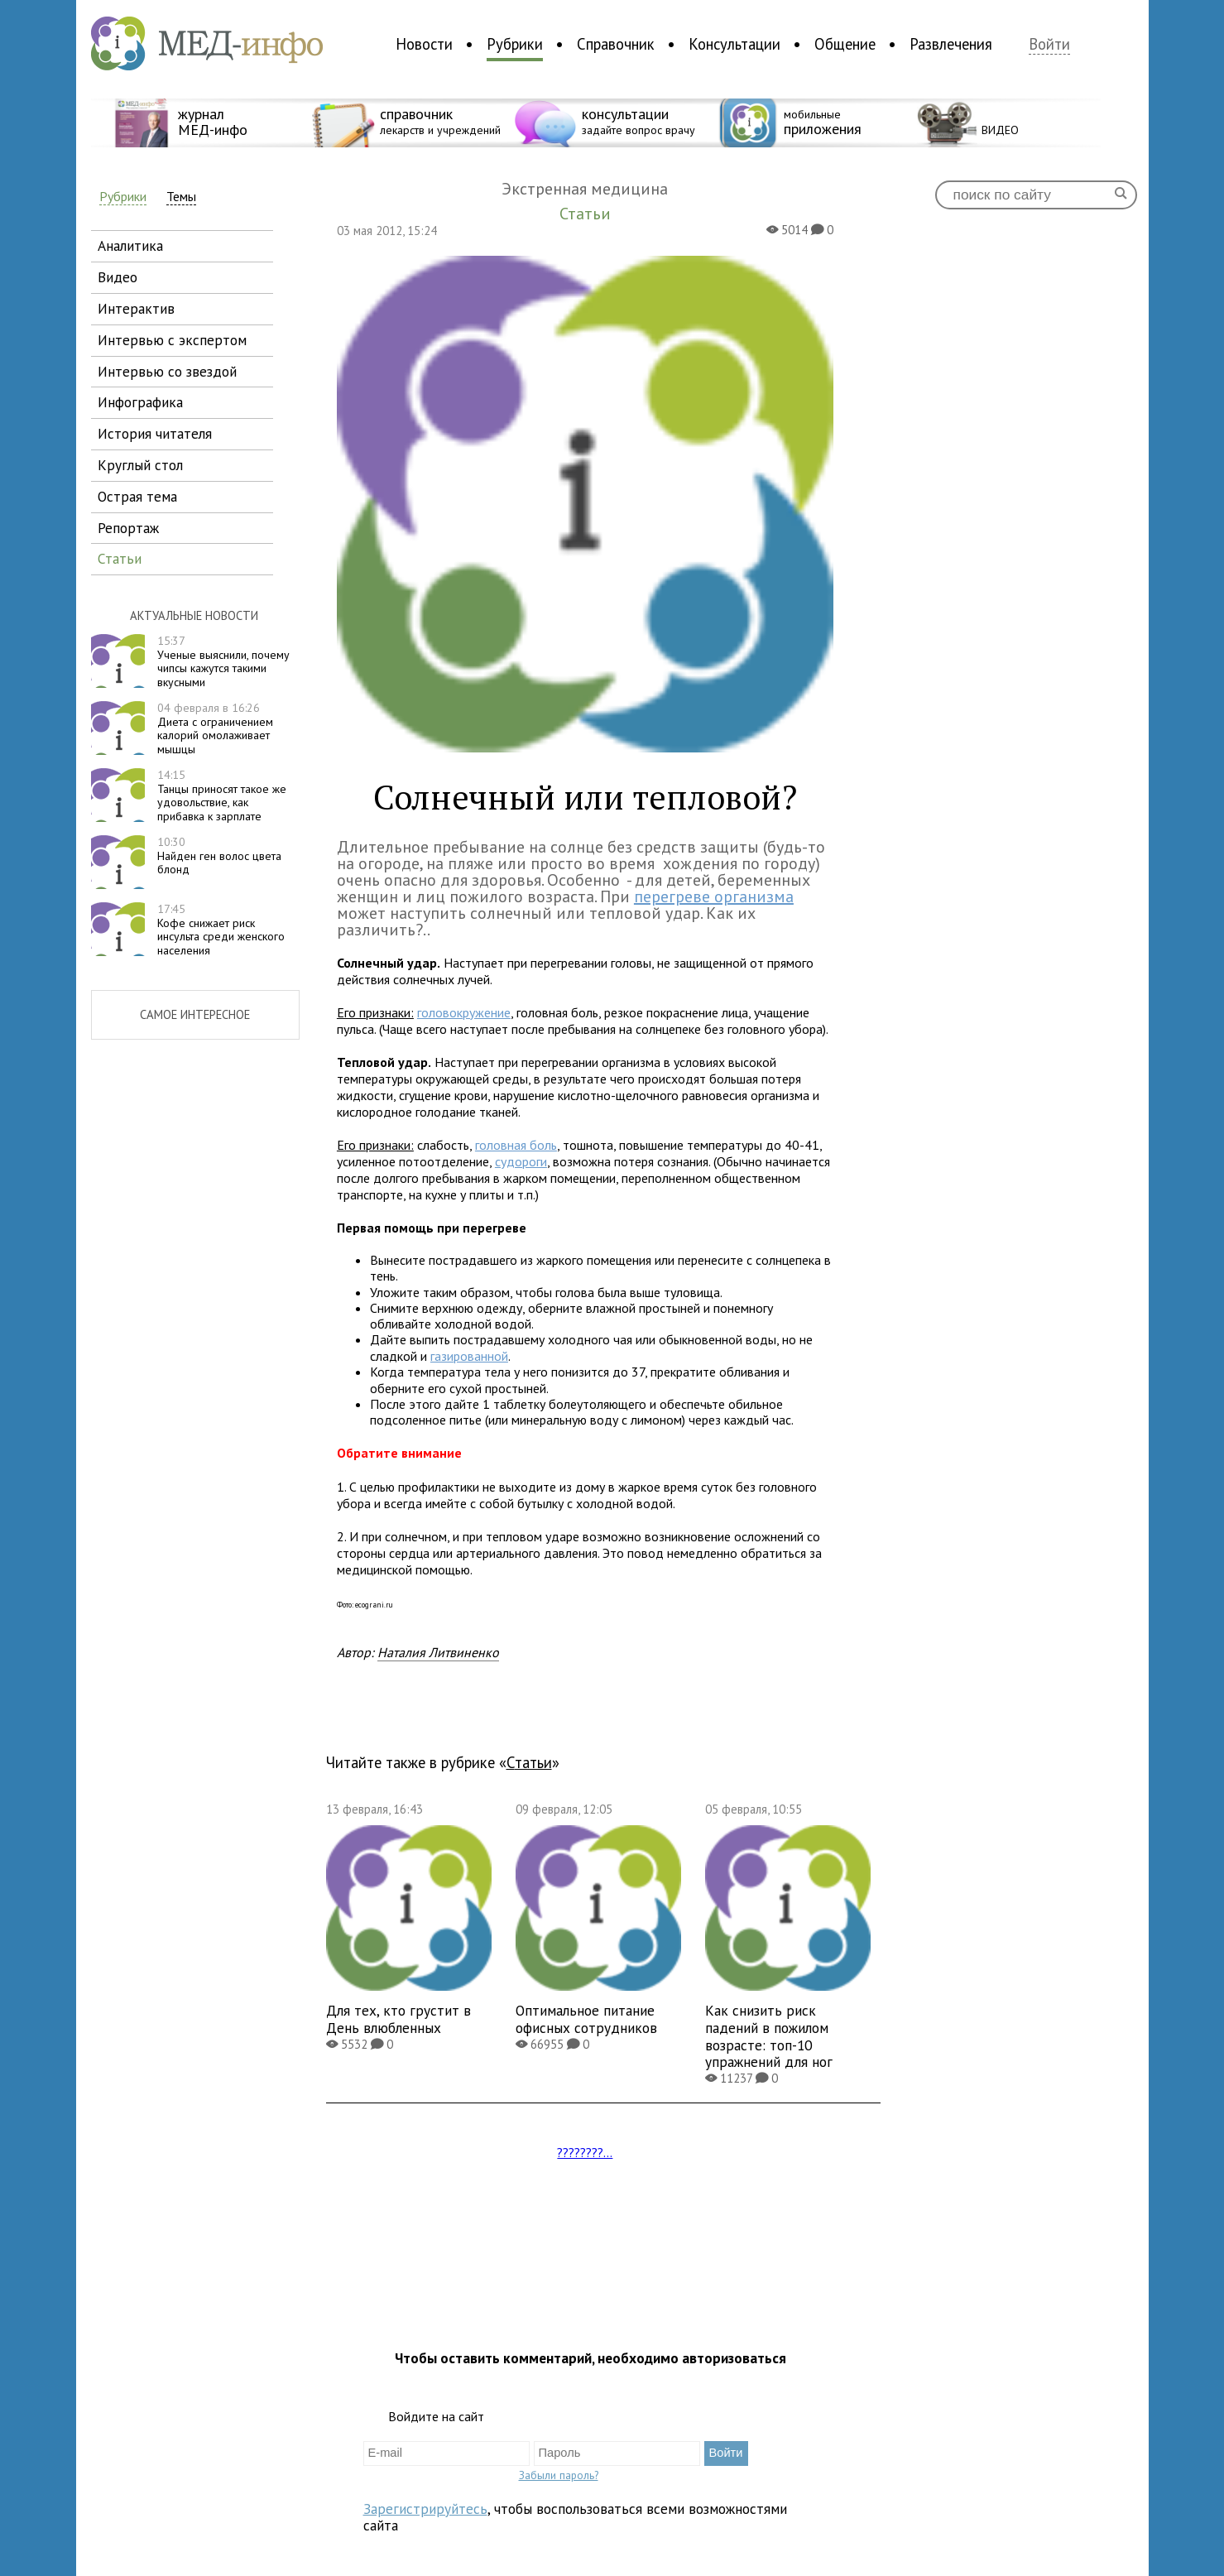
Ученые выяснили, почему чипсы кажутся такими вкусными (223, 661)
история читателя (155, 433)
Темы (181, 196)
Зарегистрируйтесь (425, 2508)
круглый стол (140, 464)
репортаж (128, 527)
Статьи (529, 1762)
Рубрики (515, 44)
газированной (469, 1356)
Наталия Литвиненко (438, 1652)
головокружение (464, 1012)
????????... (584, 2152)
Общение (845, 44)
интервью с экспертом (172, 339)
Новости (424, 44)
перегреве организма (714, 896)
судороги (521, 1161)
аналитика (130, 245)
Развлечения (951, 44)
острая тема (137, 496)
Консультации (734, 44)
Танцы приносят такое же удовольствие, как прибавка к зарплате (221, 795)
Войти (1049, 44)
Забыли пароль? (558, 2475)
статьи (120, 558)
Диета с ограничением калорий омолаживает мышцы (215, 728)
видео (117, 276)
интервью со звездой (167, 371)
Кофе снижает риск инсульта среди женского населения (221, 929)
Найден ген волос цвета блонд (219, 855)
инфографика (140, 401)
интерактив (136, 308)
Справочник (616, 44)
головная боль (516, 1145)
